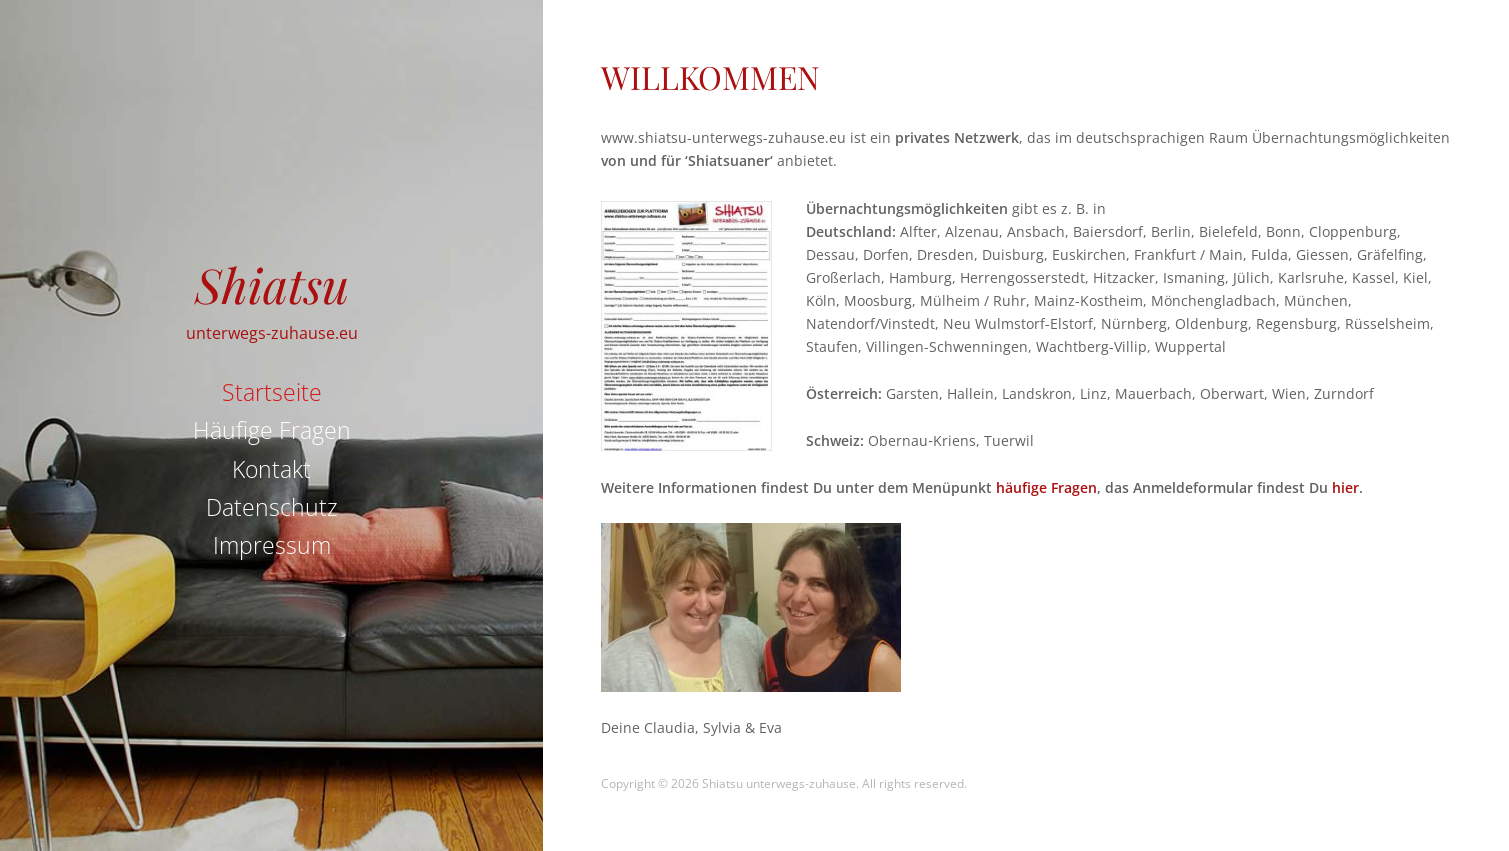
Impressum (272, 545)
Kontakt (271, 469)
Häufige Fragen (272, 430)
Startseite (272, 392)
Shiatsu (272, 284)
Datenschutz (272, 507)
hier (1345, 487)
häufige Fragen (1046, 487)
